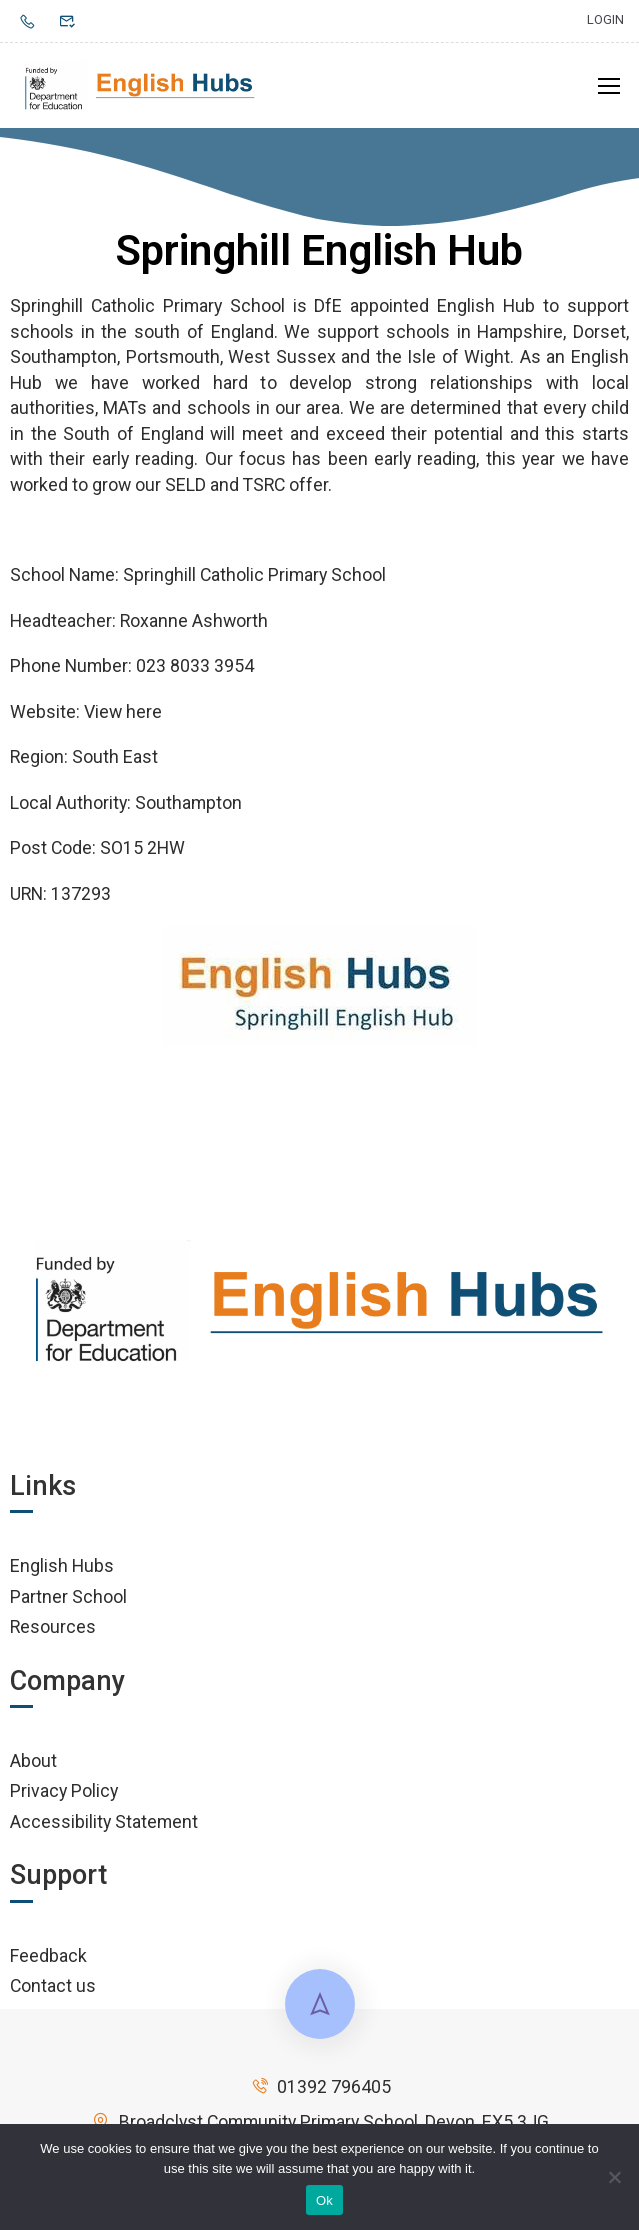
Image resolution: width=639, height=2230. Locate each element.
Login (605, 19)
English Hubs (62, 1565)
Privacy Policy (64, 1790)
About (33, 1760)
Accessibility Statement (104, 1821)
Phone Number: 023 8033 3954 (132, 665)
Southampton (188, 802)
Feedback (48, 1955)
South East (115, 756)
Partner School (68, 1596)
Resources (53, 1626)
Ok (324, 2200)
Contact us (53, 1985)
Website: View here (86, 711)
